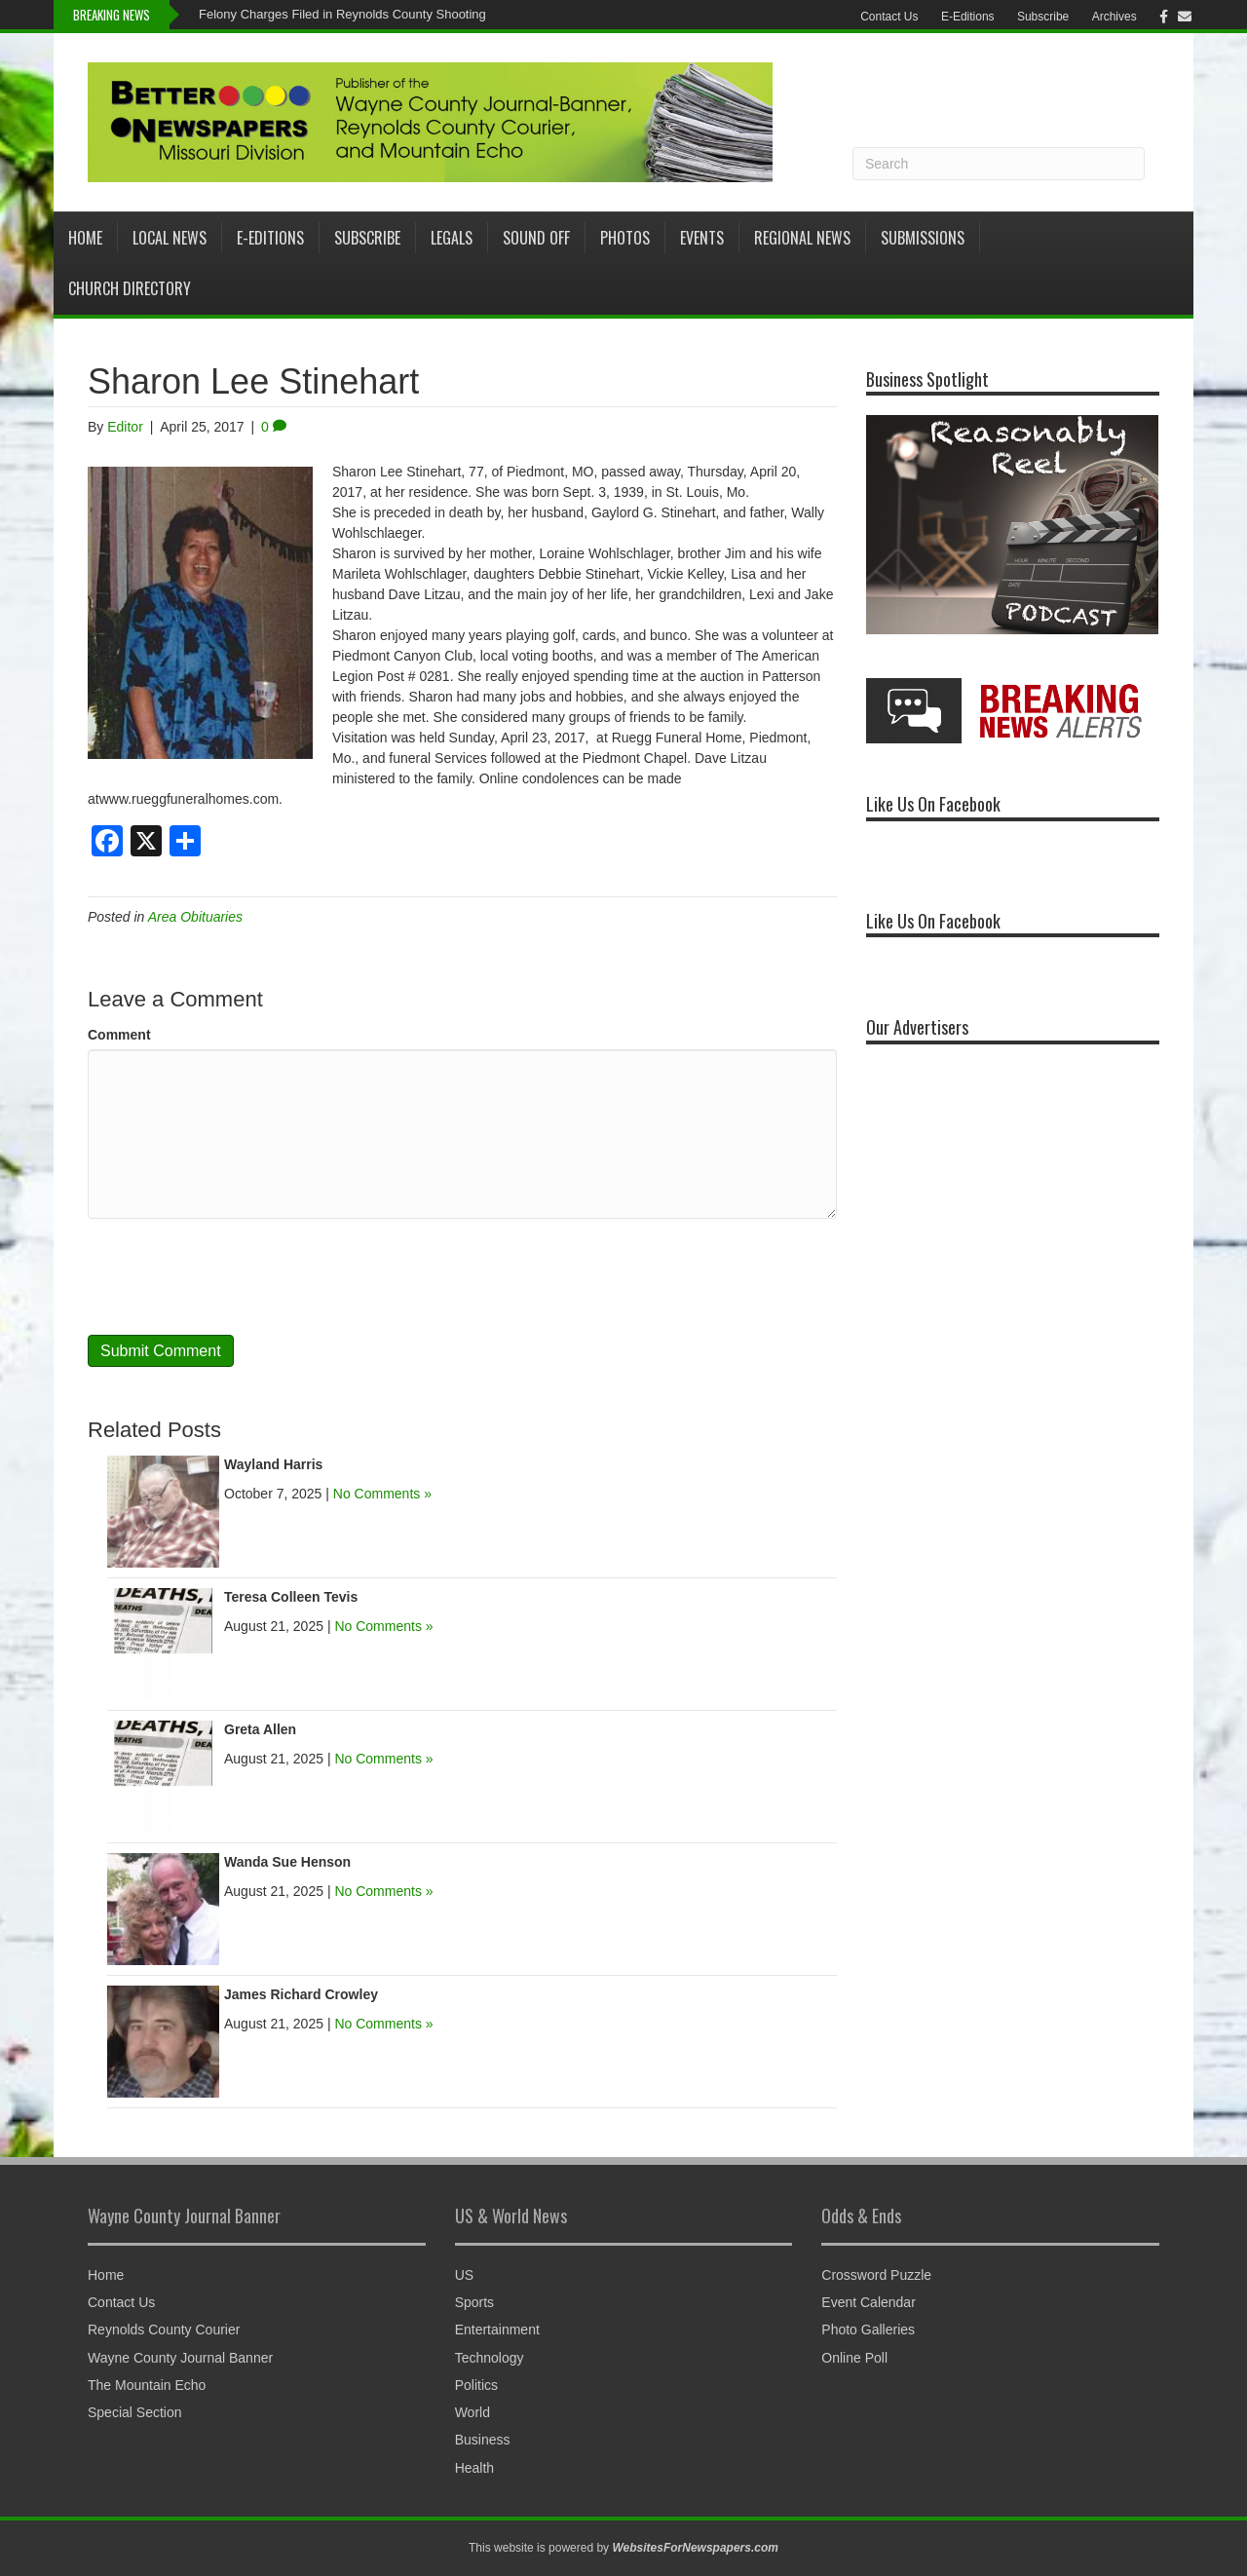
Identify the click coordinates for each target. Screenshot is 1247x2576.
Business (482, 2439)
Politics (476, 2385)
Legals (451, 237)
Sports (474, 2302)
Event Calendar (868, 2302)
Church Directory (129, 288)
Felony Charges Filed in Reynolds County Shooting (342, 14)
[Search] (998, 163)
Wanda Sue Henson (287, 1862)
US (464, 2275)
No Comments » (382, 1493)
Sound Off (536, 237)
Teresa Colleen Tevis (291, 1597)
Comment (119, 1034)
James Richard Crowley (301, 1994)
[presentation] (236, 1276)
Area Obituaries (195, 917)
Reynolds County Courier (164, 2329)
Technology (489, 2358)
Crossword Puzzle (876, 2275)
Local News (169, 237)
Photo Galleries (868, 2329)
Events (702, 237)
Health (474, 2468)
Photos (625, 237)
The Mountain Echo (147, 2385)
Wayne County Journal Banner (180, 2358)
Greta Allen (260, 1729)
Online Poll (854, 2358)
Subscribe (1043, 16)
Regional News (802, 237)
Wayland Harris (273, 1464)
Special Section (135, 2412)
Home (85, 237)
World (472, 2412)
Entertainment (497, 2329)
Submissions (922, 237)
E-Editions (968, 16)
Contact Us (889, 16)
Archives (1114, 16)
